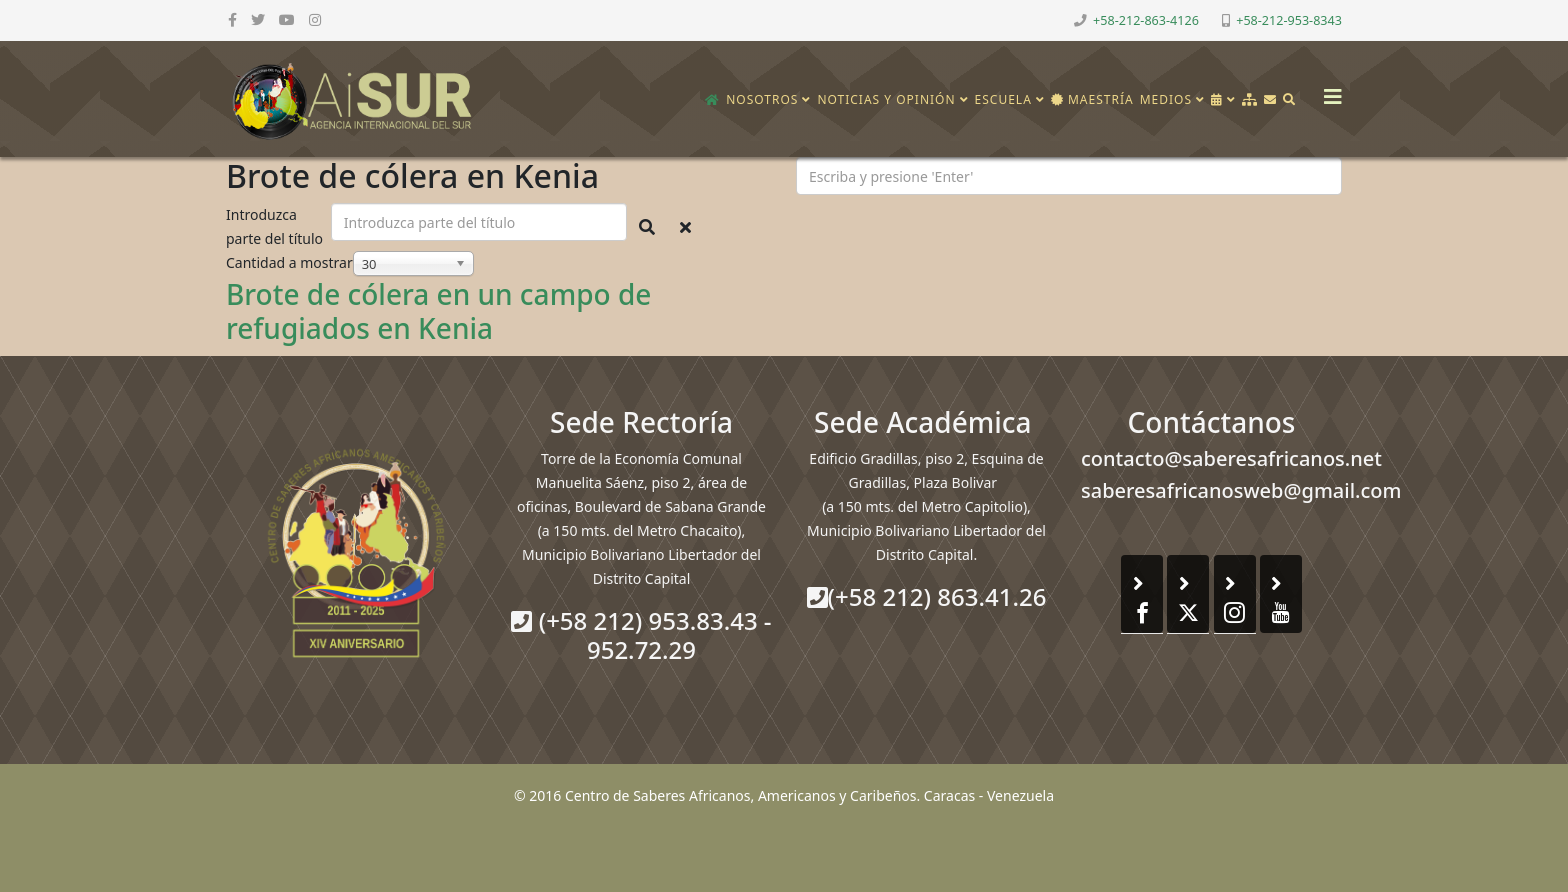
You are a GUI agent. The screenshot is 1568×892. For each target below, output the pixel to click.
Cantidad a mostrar (289, 262)
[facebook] (232, 19)
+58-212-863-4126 (1146, 20)
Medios (1166, 99)
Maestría (1092, 99)
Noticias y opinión (886, 99)
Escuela (1003, 99)
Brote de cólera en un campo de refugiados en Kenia (438, 311)
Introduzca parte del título (276, 226)
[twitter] (258, 19)
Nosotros (762, 99)
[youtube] (287, 19)
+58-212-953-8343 (1289, 20)
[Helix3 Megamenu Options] (1328, 90)
